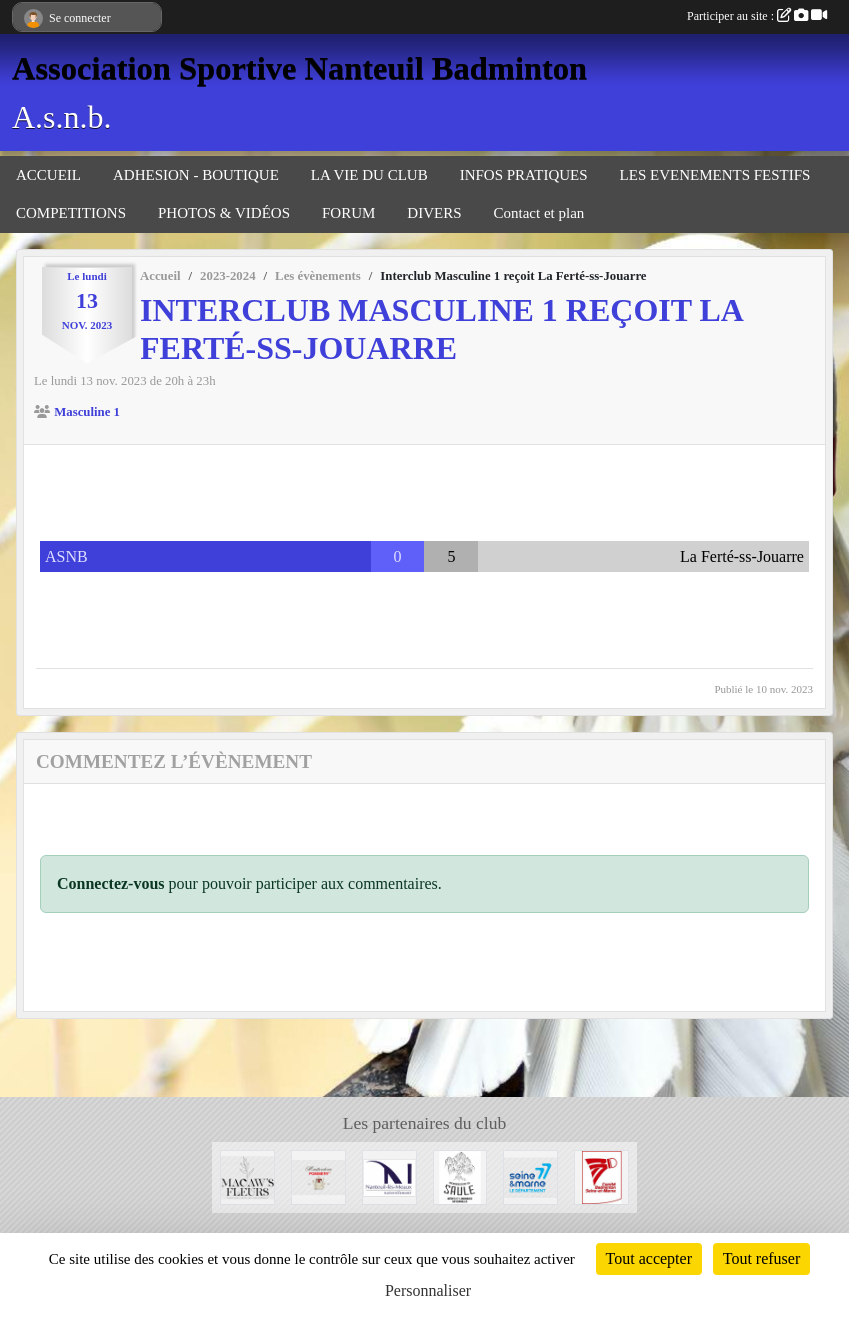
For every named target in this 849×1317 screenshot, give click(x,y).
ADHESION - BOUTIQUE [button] (196, 175)
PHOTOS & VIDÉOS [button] (224, 213)
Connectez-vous (111, 883)
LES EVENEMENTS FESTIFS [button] (715, 175)
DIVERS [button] (434, 213)
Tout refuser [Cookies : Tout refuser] (762, 1258)
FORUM (348, 213)
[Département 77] (530, 1175)
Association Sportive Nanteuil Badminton (299, 68)
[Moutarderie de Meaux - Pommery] (318, 1175)
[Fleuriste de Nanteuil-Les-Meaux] (247, 1175)
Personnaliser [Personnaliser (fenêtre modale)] (428, 1290)
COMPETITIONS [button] (71, 213)
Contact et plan (539, 213)
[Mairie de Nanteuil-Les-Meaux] (389, 1175)
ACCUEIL (48, 175)
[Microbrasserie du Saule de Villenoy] (460, 1175)
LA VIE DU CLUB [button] (369, 175)
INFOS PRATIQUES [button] (524, 175)
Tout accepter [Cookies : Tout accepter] (649, 1258)
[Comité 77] (601, 1175)
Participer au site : (757, 16)
